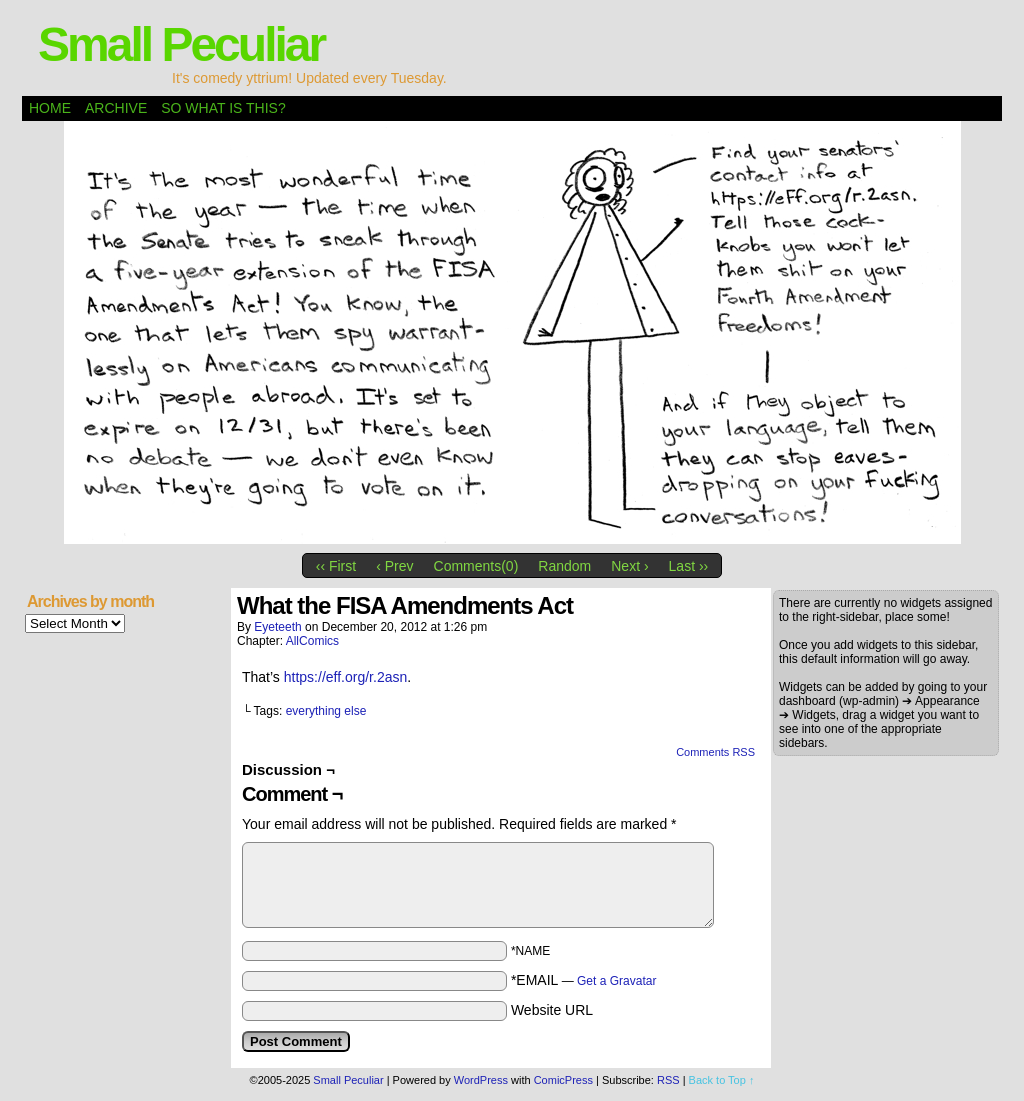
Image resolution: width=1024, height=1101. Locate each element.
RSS (668, 1080)
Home (50, 108)
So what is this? (223, 108)
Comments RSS (715, 752)
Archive (116, 108)
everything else (326, 711)
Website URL (552, 1010)
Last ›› (689, 566)
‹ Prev (394, 566)
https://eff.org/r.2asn (345, 677)
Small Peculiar (181, 44)
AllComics (312, 641)
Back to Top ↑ (722, 1080)
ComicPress (563, 1080)
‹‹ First (336, 566)
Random (564, 566)
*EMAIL (584, 980)
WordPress (481, 1080)
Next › (629, 566)
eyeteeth (277, 627)
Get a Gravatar (616, 981)
